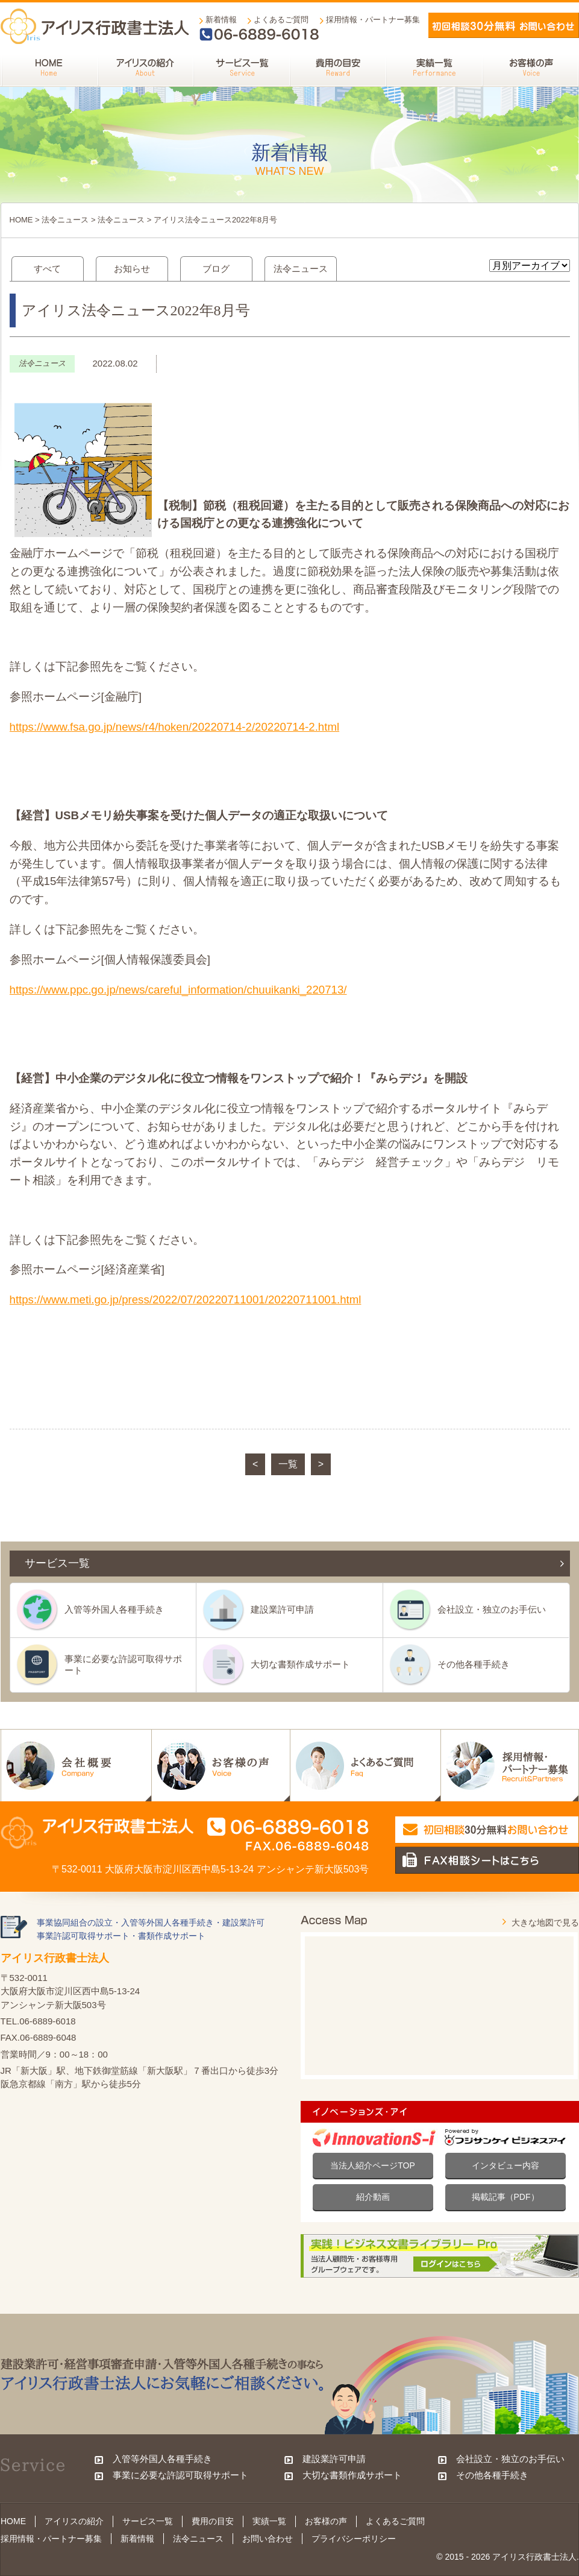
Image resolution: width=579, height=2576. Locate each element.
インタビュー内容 (505, 2165)
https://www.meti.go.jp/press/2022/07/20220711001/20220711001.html (185, 1299)
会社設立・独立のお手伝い (491, 1609)
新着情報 (221, 19)
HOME (21, 219)
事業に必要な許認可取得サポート (123, 1664)
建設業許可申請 (282, 1609)
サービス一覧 (147, 2521)
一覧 (288, 1464)
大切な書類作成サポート (300, 1664)
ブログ (216, 268)
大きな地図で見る (545, 1922)
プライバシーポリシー (353, 2538)
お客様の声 (326, 2521)
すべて (47, 268)
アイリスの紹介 (74, 2521)
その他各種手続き (473, 1664)
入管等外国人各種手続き (114, 1609)
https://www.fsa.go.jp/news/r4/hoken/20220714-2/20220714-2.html (175, 726)
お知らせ (132, 268)
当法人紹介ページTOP (372, 2165)
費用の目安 (213, 2521)
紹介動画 (373, 2197)
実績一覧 (269, 2521)
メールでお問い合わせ (503, 25)
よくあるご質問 (281, 19)
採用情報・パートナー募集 (373, 19)
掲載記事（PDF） (505, 2197)
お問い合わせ (267, 2538)
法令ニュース (65, 219)
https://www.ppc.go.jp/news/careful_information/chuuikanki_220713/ (178, 989)
